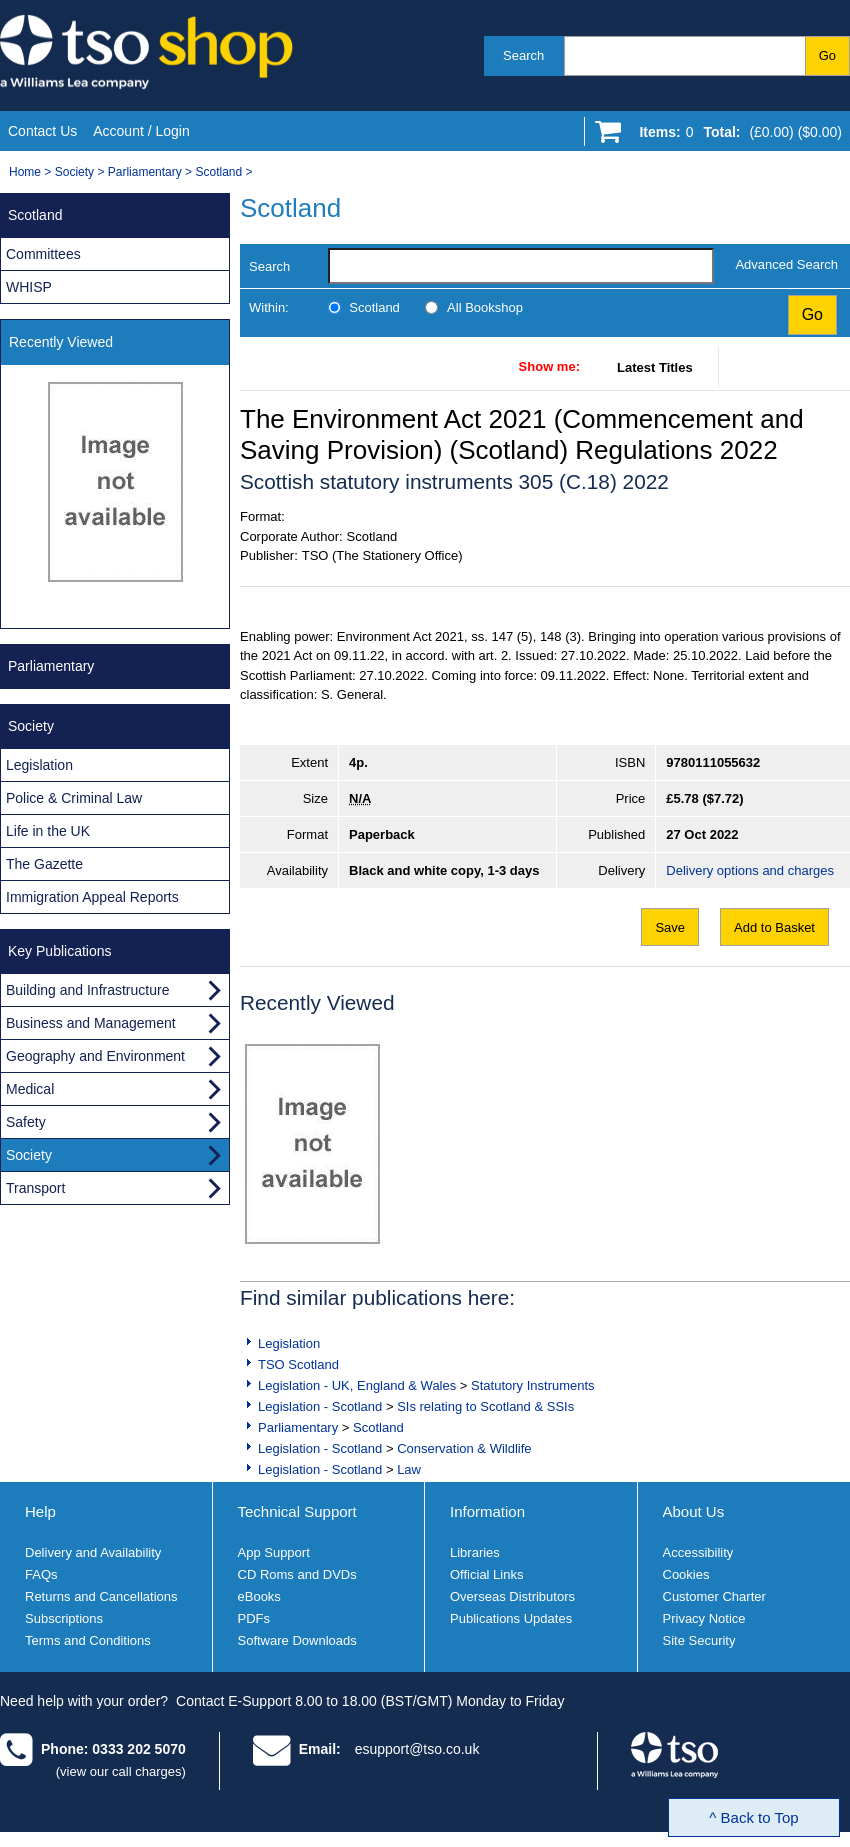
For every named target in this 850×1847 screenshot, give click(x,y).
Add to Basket (774, 927)
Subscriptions (64, 1618)
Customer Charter (714, 1596)
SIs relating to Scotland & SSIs (485, 1406)
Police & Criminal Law (74, 798)
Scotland (218, 172)
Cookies (686, 1574)
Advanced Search (786, 264)
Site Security (699, 1640)
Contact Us (42, 131)
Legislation (289, 1343)
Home (25, 172)
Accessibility (698, 1552)
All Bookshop (485, 307)
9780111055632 (713, 762)
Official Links (486, 1574)
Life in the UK (48, 831)
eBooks (259, 1596)
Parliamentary (145, 172)
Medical (30, 1089)
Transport (35, 1188)
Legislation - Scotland (320, 1406)
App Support (274, 1552)
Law (409, 1469)
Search (523, 55)
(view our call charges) (121, 1771)
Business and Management (91, 1023)
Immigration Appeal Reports (92, 897)
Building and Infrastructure (87, 990)
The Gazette (44, 864)
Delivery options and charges (750, 870)
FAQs (41, 1574)
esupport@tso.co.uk (417, 1749)
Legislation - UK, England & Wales (357, 1385)
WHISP (29, 287)
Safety (26, 1122)
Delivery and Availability (93, 1552)
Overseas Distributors (512, 1596)
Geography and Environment (95, 1056)
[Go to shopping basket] (735, 136)
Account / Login (141, 131)
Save (670, 927)
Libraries (475, 1552)
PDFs (254, 1618)
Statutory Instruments (533, 1385)
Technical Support (297, 1511)
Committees (43, 254)
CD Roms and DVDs (297, 1574)
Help (40, 1511)
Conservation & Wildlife (464, 1448)
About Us (694, 1511)
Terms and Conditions (88, 1640)
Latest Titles (655, 367)
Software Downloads (297, 1640)
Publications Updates (511, 1618)
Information (487, 1511)
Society (74, 172)
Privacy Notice (704, 1618)
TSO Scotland (298, 1364)
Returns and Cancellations (101, 1596)
